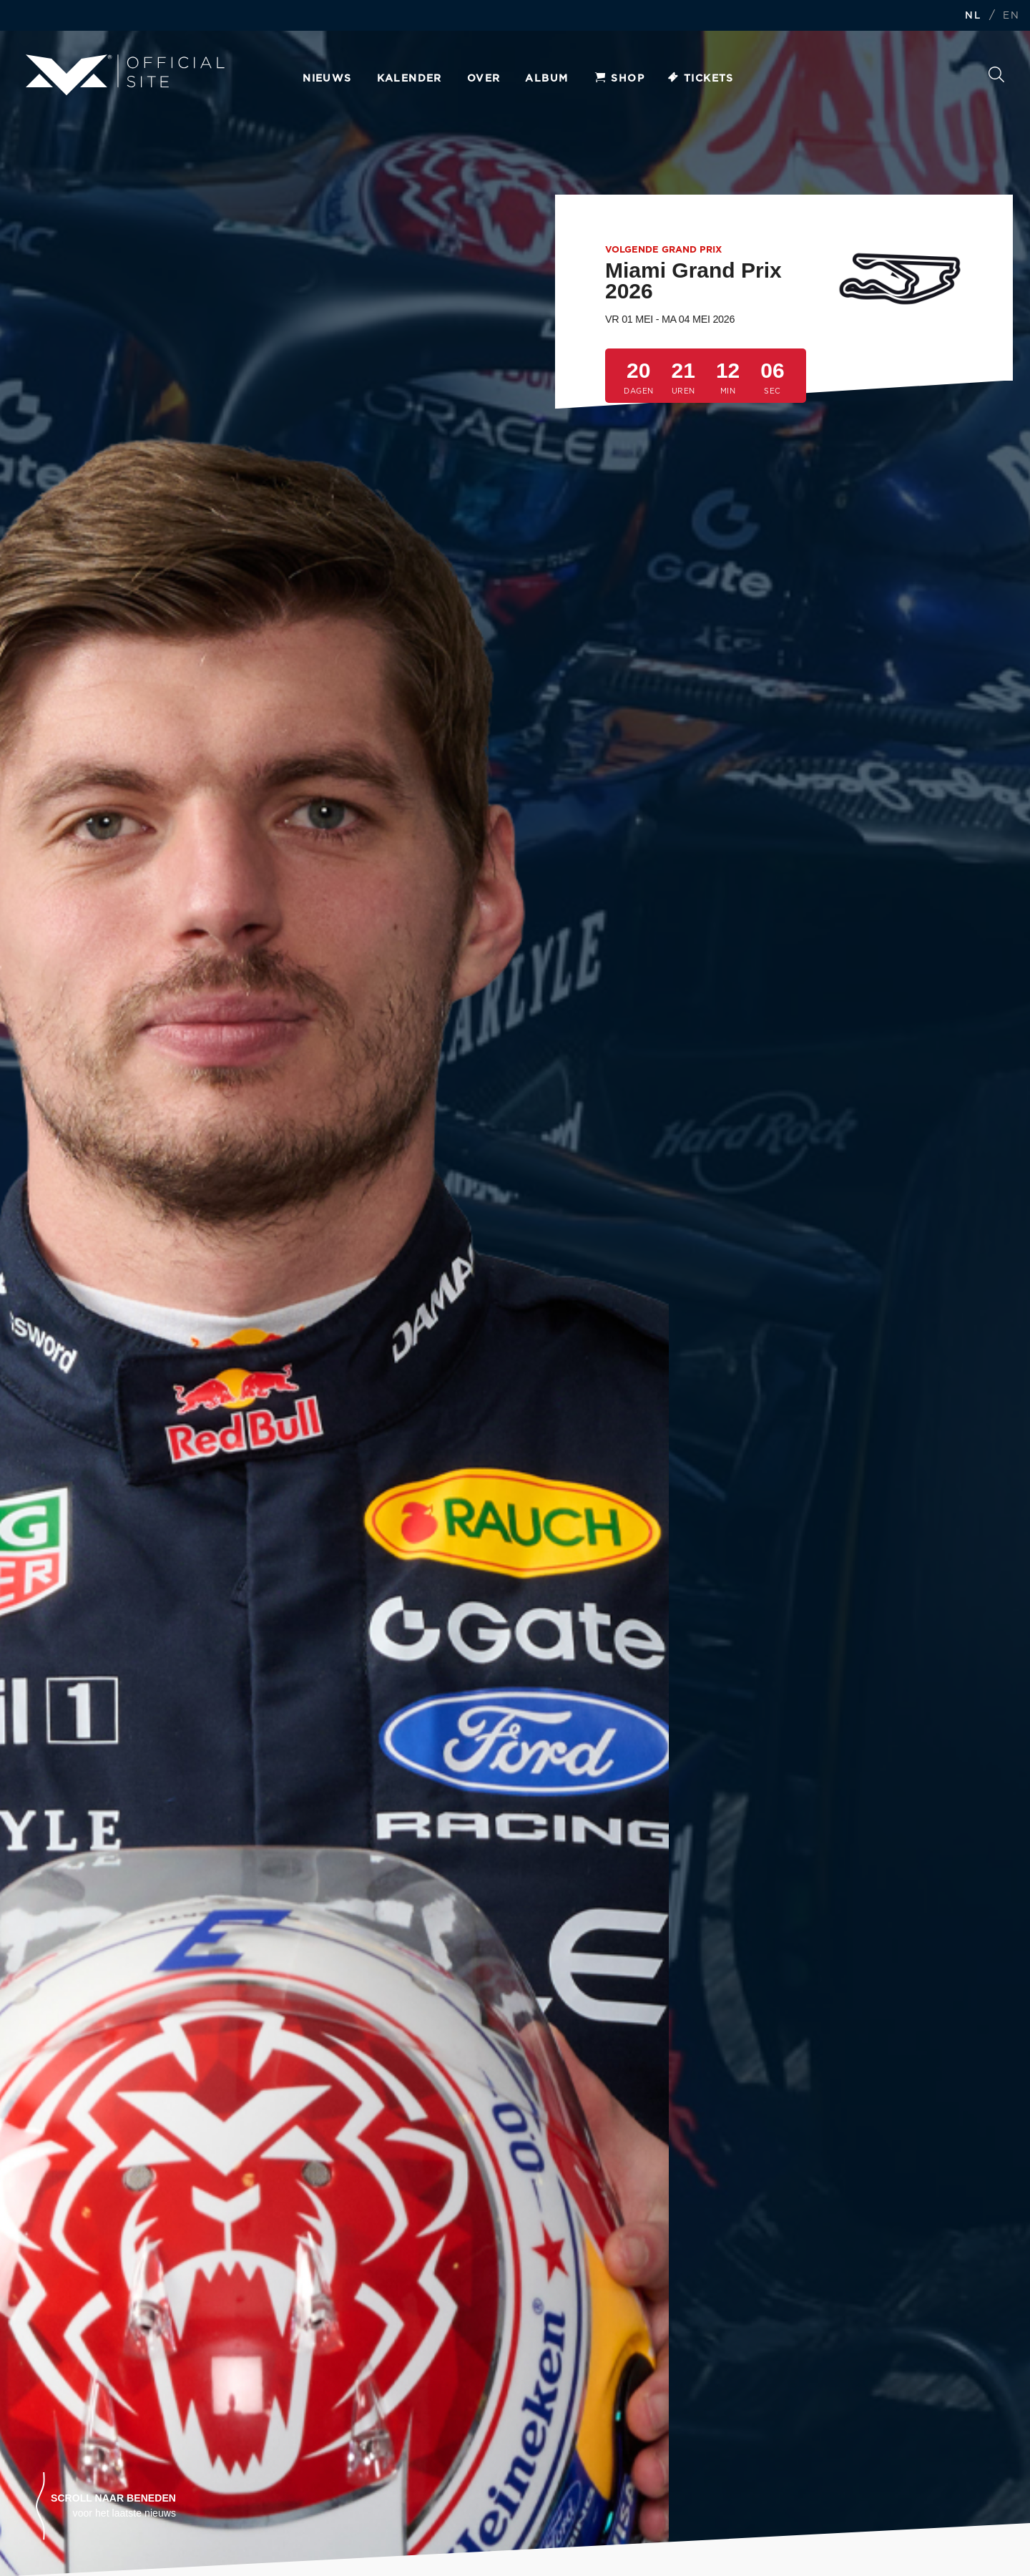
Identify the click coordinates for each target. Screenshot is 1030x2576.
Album (546, 79)
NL (973, 16)
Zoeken (996, 74)
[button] (106, 2506)
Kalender (409, 79)
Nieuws (327, 79)
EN (1011, 16)
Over (484, 79)
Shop (618, 79)
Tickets (700, 79)
